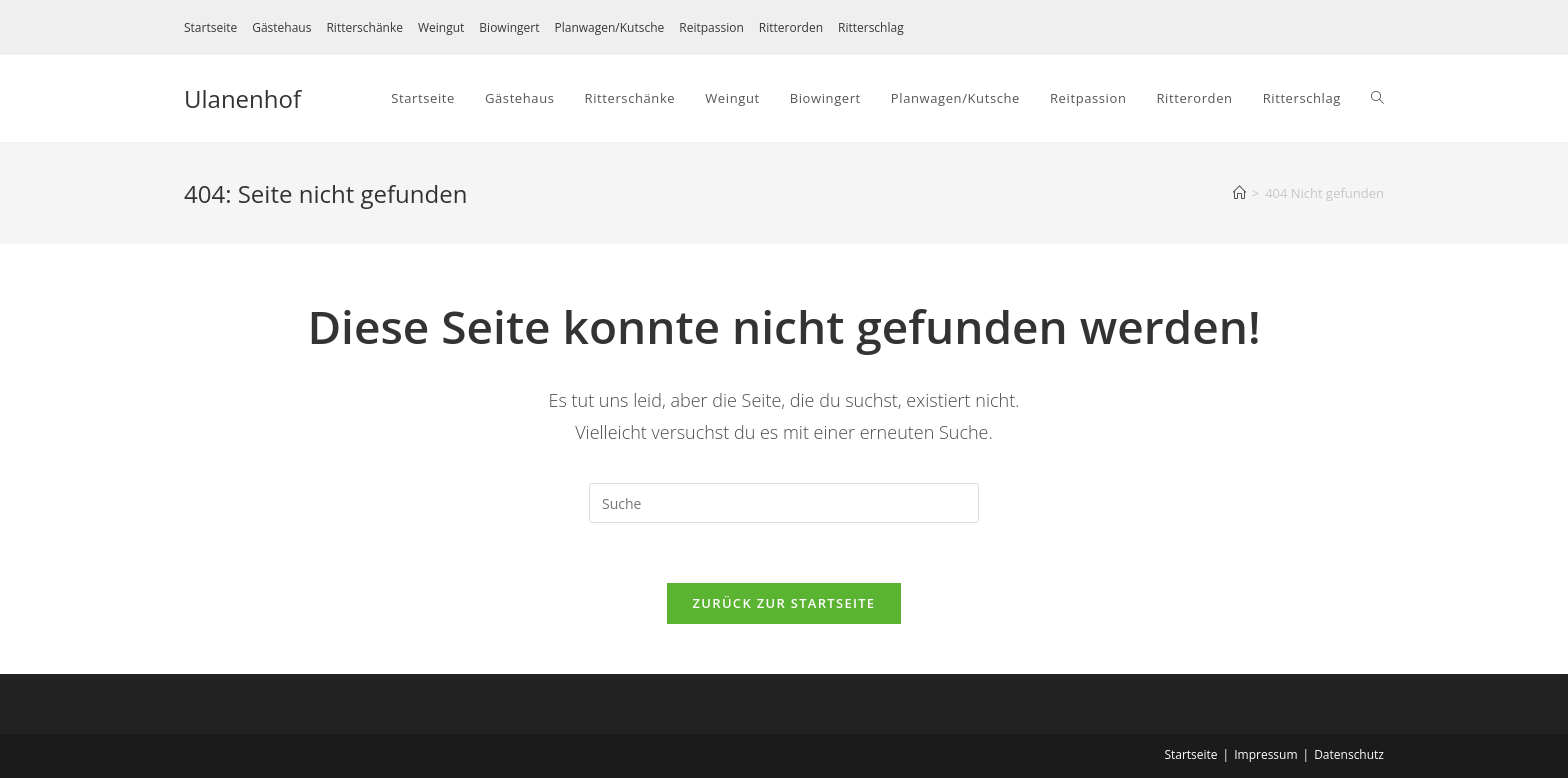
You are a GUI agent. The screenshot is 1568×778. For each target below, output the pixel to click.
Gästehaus (281, 27)
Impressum (1265, 754)
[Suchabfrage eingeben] (784, 503)
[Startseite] (1239, 193)
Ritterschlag (871, 27)
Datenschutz (1349, 754)
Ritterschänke (364, 27)
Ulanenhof (242, 98)
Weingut (441, 27)
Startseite (210, 27)
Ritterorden (791, 27)
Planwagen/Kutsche (609, 27)
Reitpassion (711, 27)
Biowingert (509, 27)
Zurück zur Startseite (784, 603)
